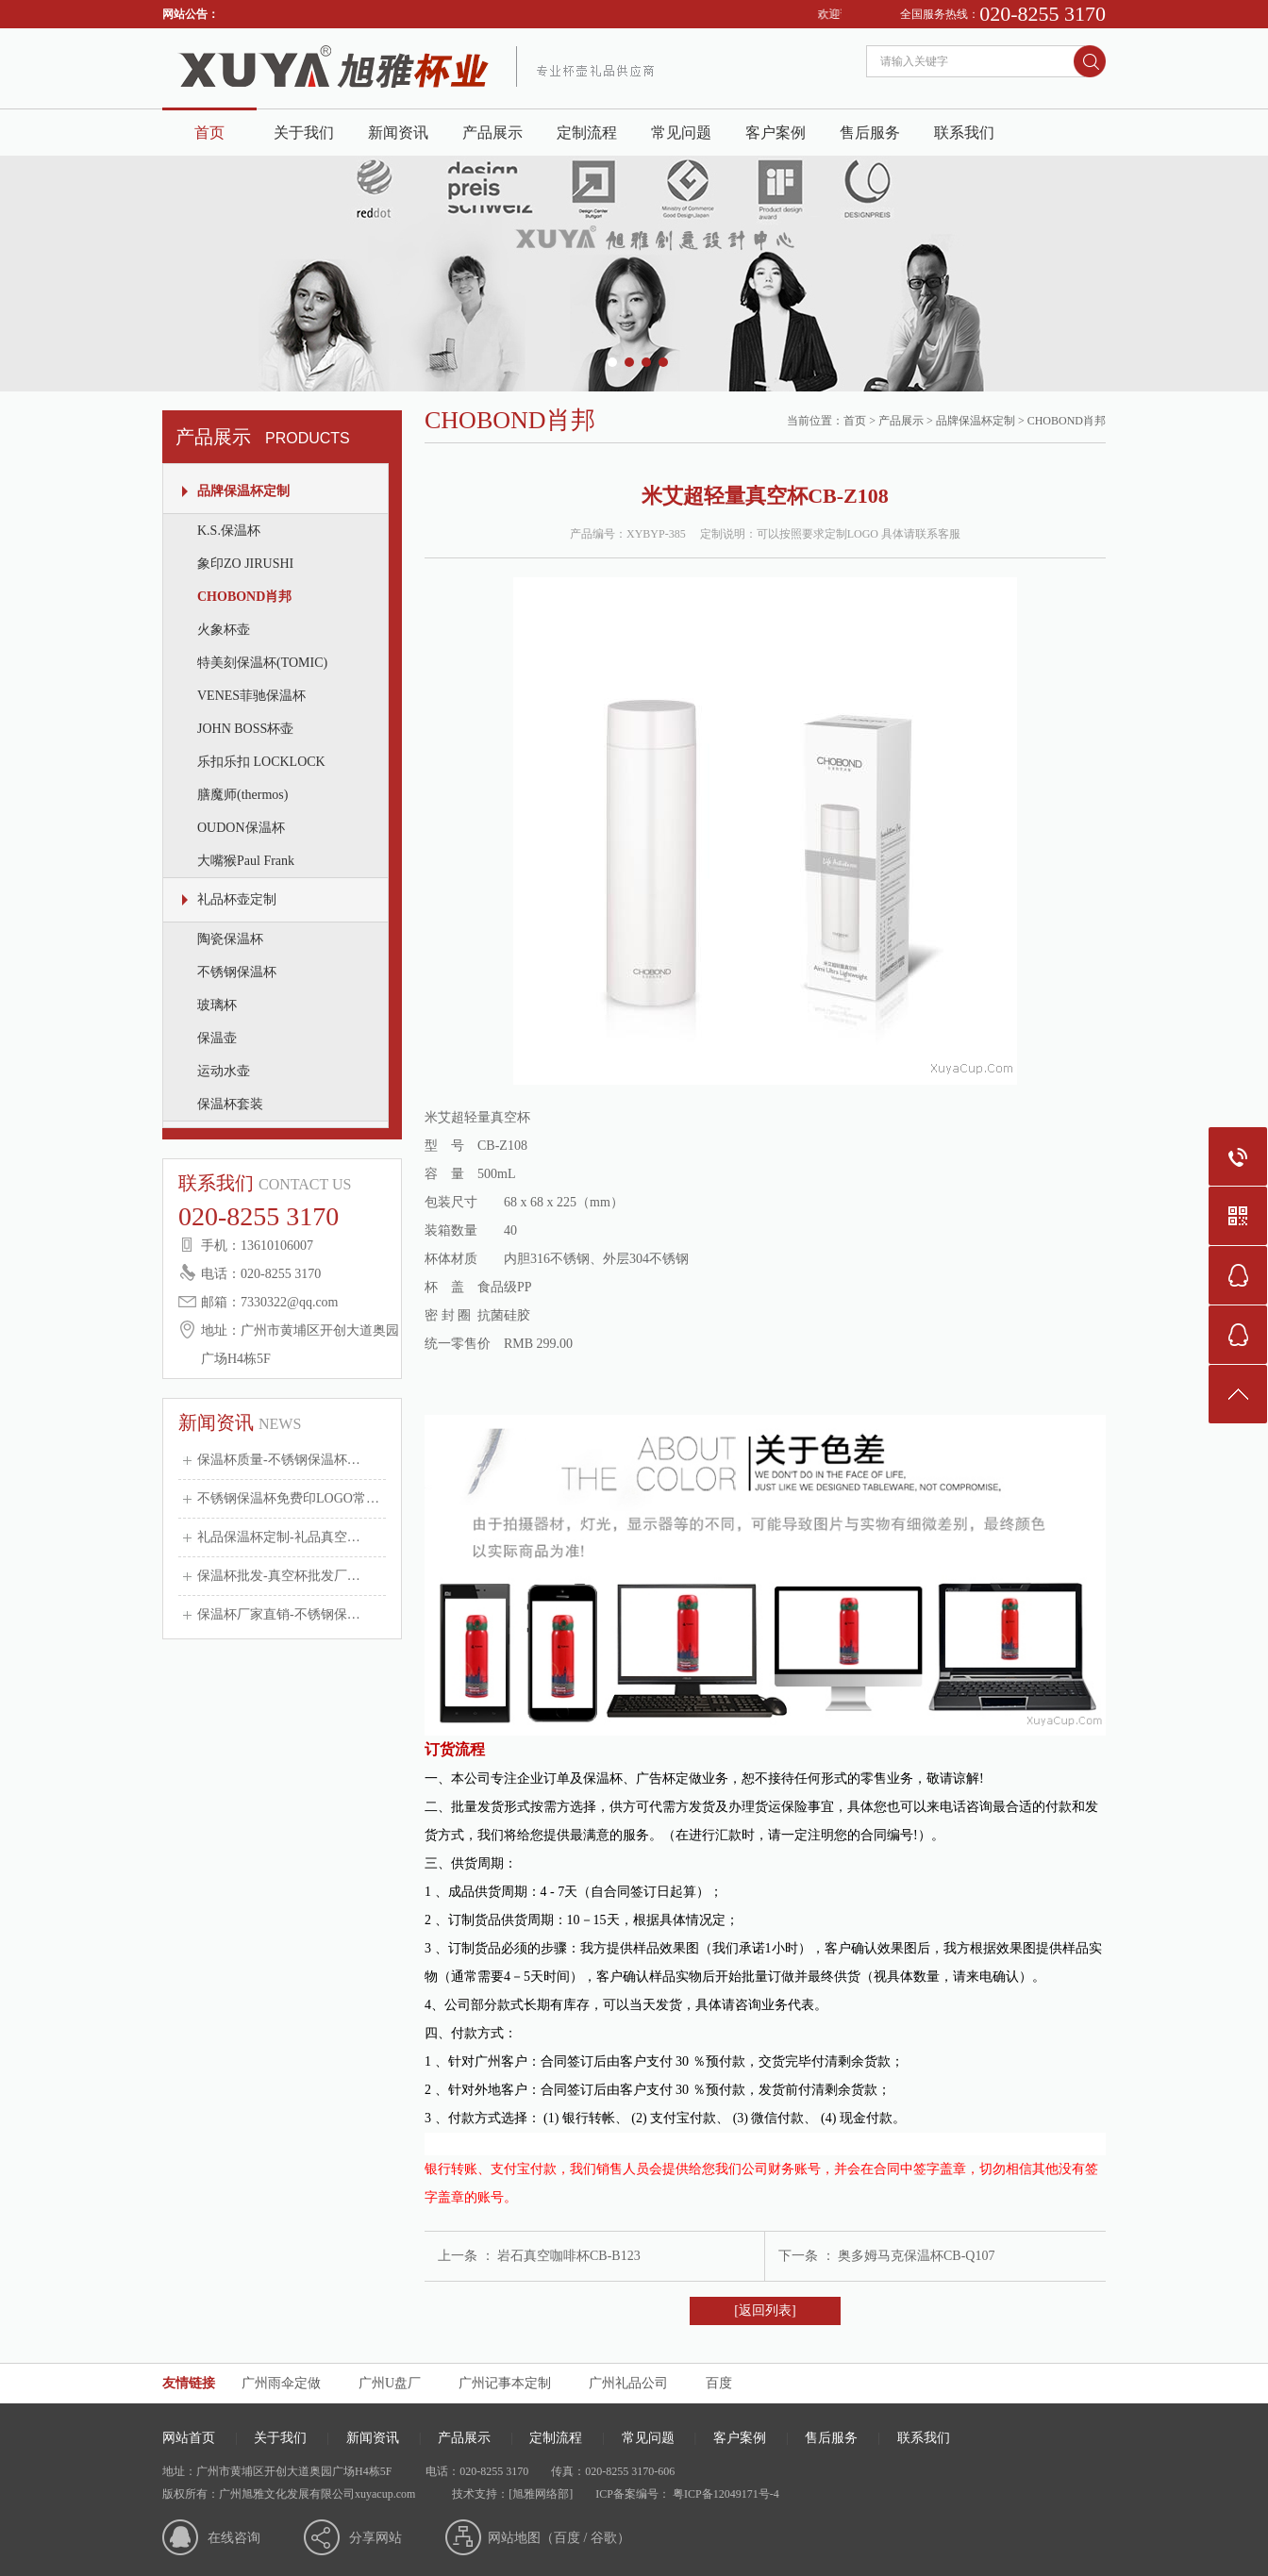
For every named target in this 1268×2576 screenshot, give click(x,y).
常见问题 (681, 133)
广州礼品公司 (628, 2383)
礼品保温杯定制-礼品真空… (278, 1537)
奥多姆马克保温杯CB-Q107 (916, 2256)
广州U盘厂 (390, 2383)
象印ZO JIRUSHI (245, 564)
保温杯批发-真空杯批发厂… (278, 1576)
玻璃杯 (217, 1005)
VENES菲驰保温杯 (251, 696)
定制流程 (587, 133)
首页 (209, 133)
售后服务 (870, 133)
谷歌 (604, 2538)
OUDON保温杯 (241, 828)
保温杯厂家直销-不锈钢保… (278, 1614)
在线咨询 (234, 2538)
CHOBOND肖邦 (244, 597)
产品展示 (492, 133)
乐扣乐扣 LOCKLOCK (261, 762)
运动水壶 (223, 1071)
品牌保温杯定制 (243, 491)
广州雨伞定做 (281, 2383)
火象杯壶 (223, 630)
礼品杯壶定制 (236, 899)
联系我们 (964, 133)
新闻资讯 (398, 133)
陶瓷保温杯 (230, 939)
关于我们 (304, 133)
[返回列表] (764, 2310)
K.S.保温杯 (228, 531)
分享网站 (375, 2538)
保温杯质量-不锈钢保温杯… (278, 1460)
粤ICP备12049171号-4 (724, 2494)
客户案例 (775, 133)
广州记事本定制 (505, 2383)
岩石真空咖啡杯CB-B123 (569, 2256)
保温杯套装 (230, 1104)
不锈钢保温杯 (236, 972)
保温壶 (217, 1038)
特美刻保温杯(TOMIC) (262, 663)
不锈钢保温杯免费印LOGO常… (288, 1498)
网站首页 (188, 2438)
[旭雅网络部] (541, 2494)
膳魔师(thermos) (242, 795)
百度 (719, 2383)
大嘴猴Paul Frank (245, 861)
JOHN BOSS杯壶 (245, 729)
